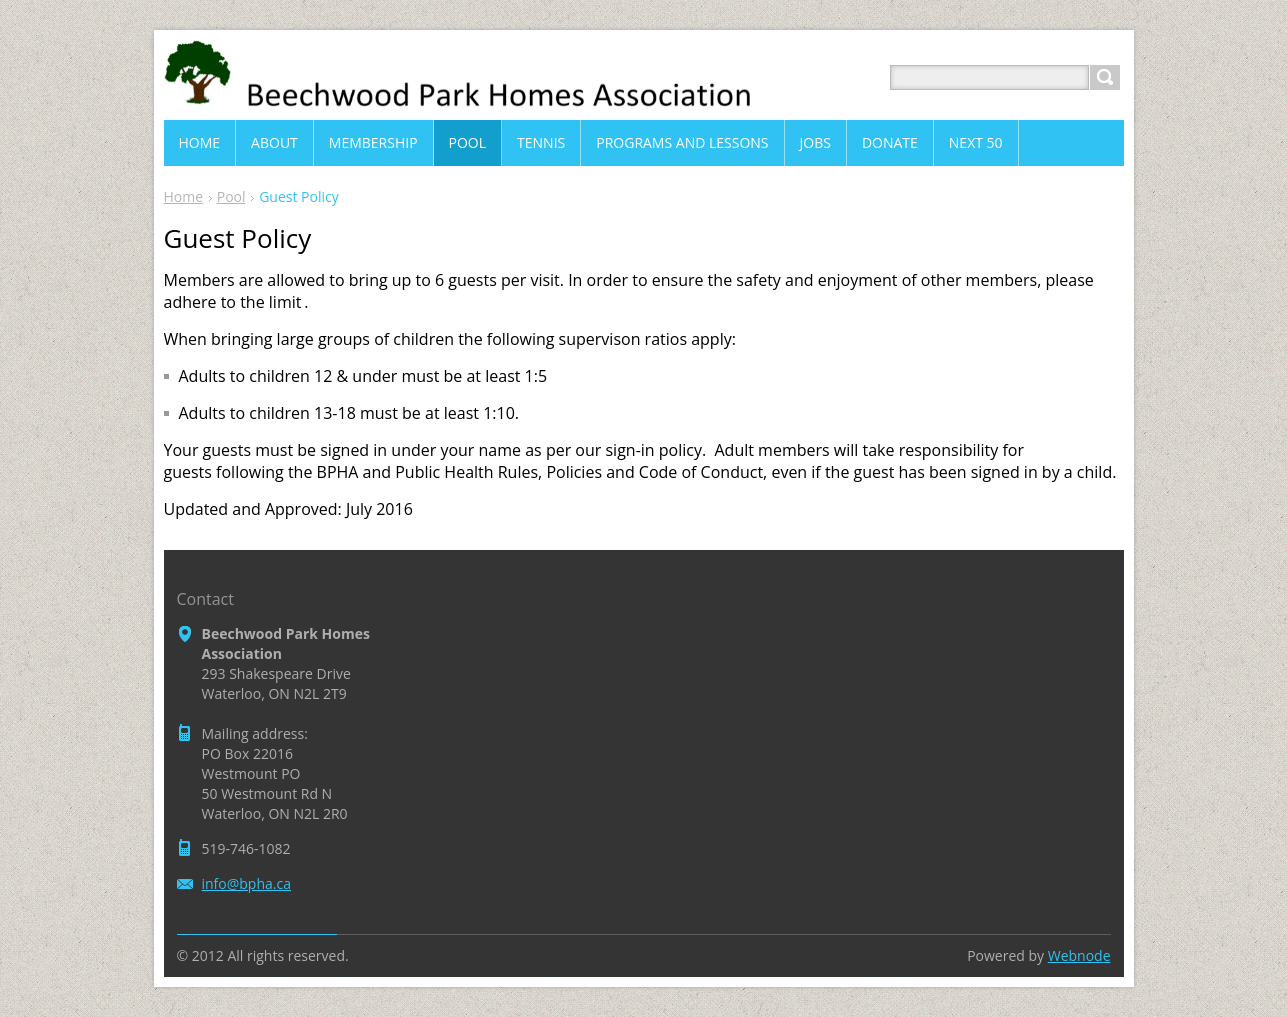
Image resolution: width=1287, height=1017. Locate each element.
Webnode (1079, 955)
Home (184, 196)
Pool (231, 196)
